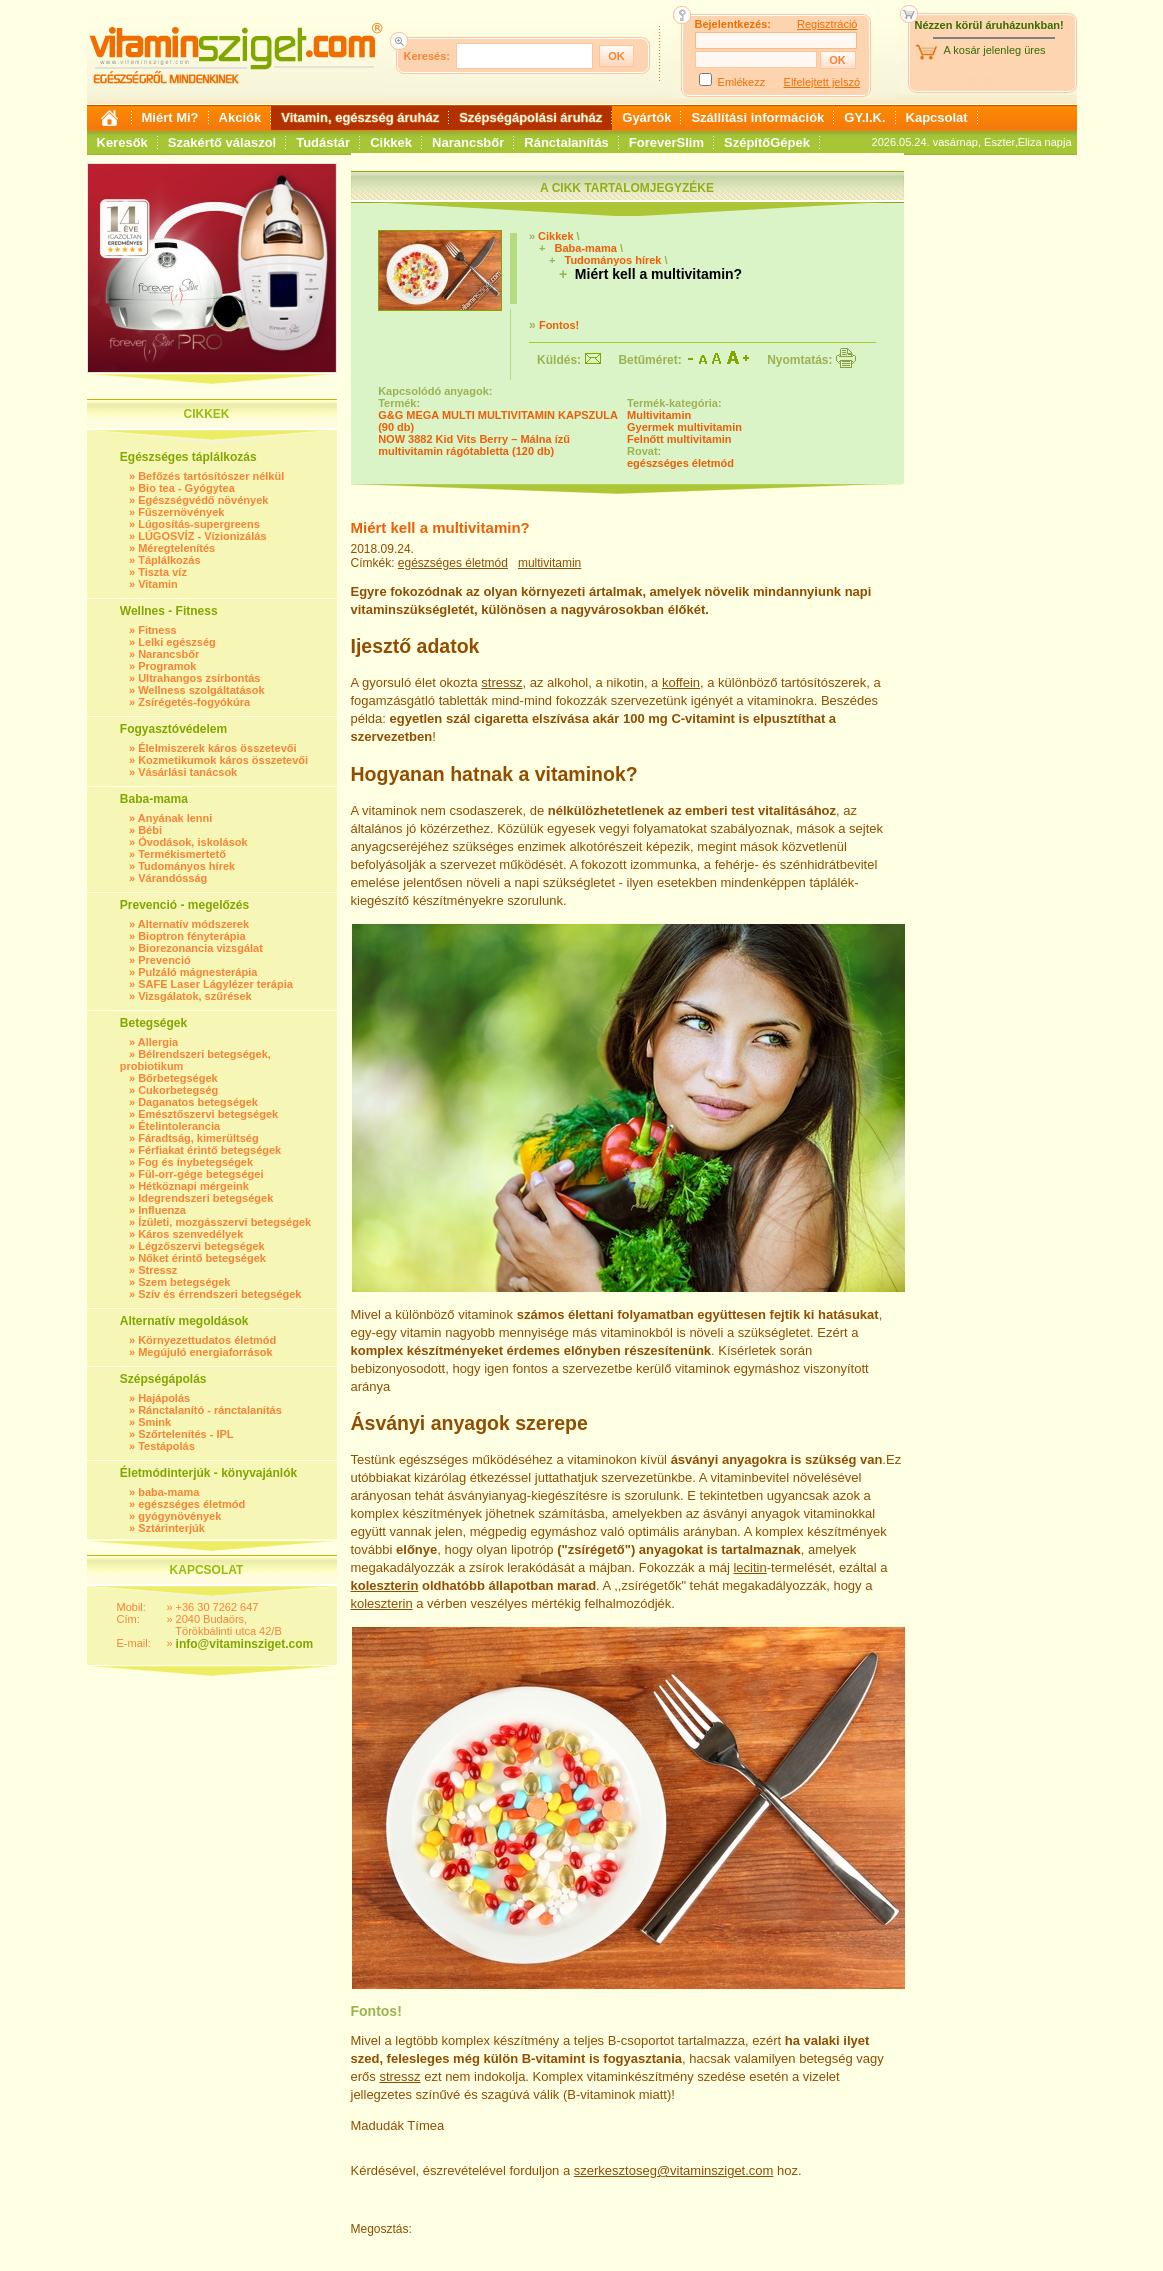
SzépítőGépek (767, 142)
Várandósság (172, 878)
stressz (501, 682)
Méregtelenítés (176, 548)
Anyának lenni (175, 818)
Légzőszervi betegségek (201, 1246)
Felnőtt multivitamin (679, 439)
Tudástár (323, 142)
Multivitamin (659, 415)
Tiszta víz (162, 572)
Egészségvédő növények (203, 500)
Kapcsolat (937, 117)
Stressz (157, 1270)
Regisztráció (827, 24)
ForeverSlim (666, 142)
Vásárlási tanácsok (187, 772)
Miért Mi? (170, 117)
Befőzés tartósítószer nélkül (211, 476)
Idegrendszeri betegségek (205, 1198)
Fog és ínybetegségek (195, 1162)
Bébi (150, 830)
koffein (681, 682)
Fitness (157, 630)
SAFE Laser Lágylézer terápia (215, 984)
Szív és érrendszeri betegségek (219, 1294)
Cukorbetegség (178, 1090)
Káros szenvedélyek (190, 1234)
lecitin (749, 1567)
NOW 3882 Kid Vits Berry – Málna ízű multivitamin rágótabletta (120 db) (474, 445)
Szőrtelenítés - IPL (185, 1434)
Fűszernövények (181, 512)
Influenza (162, 1210)
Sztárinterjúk (171, 1528)
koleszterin (385, 1585)
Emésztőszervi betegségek (208, 1114)
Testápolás (166, 1446)
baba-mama (168, 1492)
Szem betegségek (184, 1282)
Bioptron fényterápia (192, 936)
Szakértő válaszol (222, 142)
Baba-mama (585, 248)
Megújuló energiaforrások (205, 1352)
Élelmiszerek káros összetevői (217, 748)
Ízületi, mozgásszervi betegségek (224, 1222)
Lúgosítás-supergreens (199, 524)
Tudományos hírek (186, 866)
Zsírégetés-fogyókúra (194, 702)
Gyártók (646, 117)
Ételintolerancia (179, 1126)
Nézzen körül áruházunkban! (989, 25)
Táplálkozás (169, 560)
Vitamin (158, 584)
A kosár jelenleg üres (995, 50)
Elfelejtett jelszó (822, 82)
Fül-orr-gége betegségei (200, 1174)
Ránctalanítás (566, 142)
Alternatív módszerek (193, 924)
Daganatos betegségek (198, 1102)
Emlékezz (742, 82)
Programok (167, 666)
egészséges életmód (191, 1504)
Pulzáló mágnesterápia (197, 972)
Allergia (158, 1042)
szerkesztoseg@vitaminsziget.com (674, 2170)
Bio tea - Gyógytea (186, 488)
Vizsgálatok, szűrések (195, 996)
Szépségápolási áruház (530, 117)
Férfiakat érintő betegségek (209, 1150)
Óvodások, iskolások (192, 842)
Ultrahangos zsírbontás (199, 678)
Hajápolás (164, 1398)
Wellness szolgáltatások (201, 690)
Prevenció (164, 960)
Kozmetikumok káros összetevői (223, 760)
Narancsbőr (468, 142)
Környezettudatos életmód (207, 1340)
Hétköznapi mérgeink (193, 1186)
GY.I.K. (864, 117)
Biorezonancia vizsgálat (200, 948)
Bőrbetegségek (177, 1078)
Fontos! (559, 325)
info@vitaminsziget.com (245, 1644)
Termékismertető (182, 854)
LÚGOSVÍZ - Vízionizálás (202, 536)
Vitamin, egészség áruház (360, 117)
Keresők (122, 142)
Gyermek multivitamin (684, 427)
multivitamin (549, 563)
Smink (154, 1422)
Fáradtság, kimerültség (198, 1138)
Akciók (240, 117)
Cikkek (391, 142)
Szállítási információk (757, 117)
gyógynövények (179, 1516)
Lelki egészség (177, 642)
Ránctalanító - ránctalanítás (210, 1410)
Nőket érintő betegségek (202, 1258)
